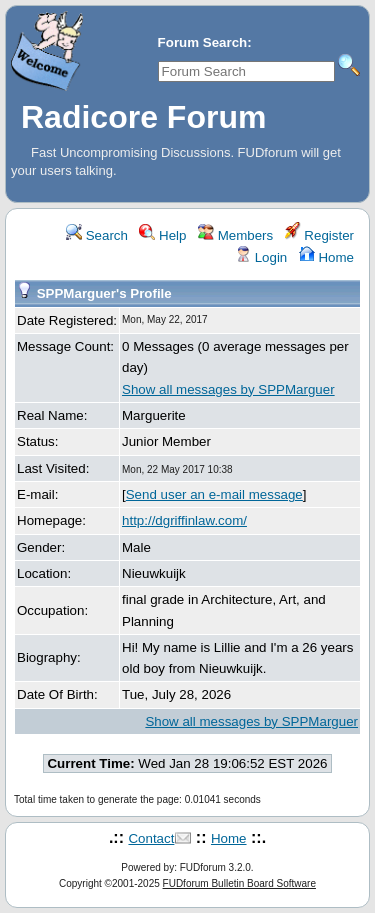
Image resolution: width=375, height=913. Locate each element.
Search (97, 235)
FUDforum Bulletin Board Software (239, 883)
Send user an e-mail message (214, 494)
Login (261, 257)
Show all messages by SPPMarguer (228, 389)
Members (235, 235)
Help (162, 235)
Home (326, 257)
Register (319, 235)
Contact (151, 838)
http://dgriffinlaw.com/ (184, 520)
